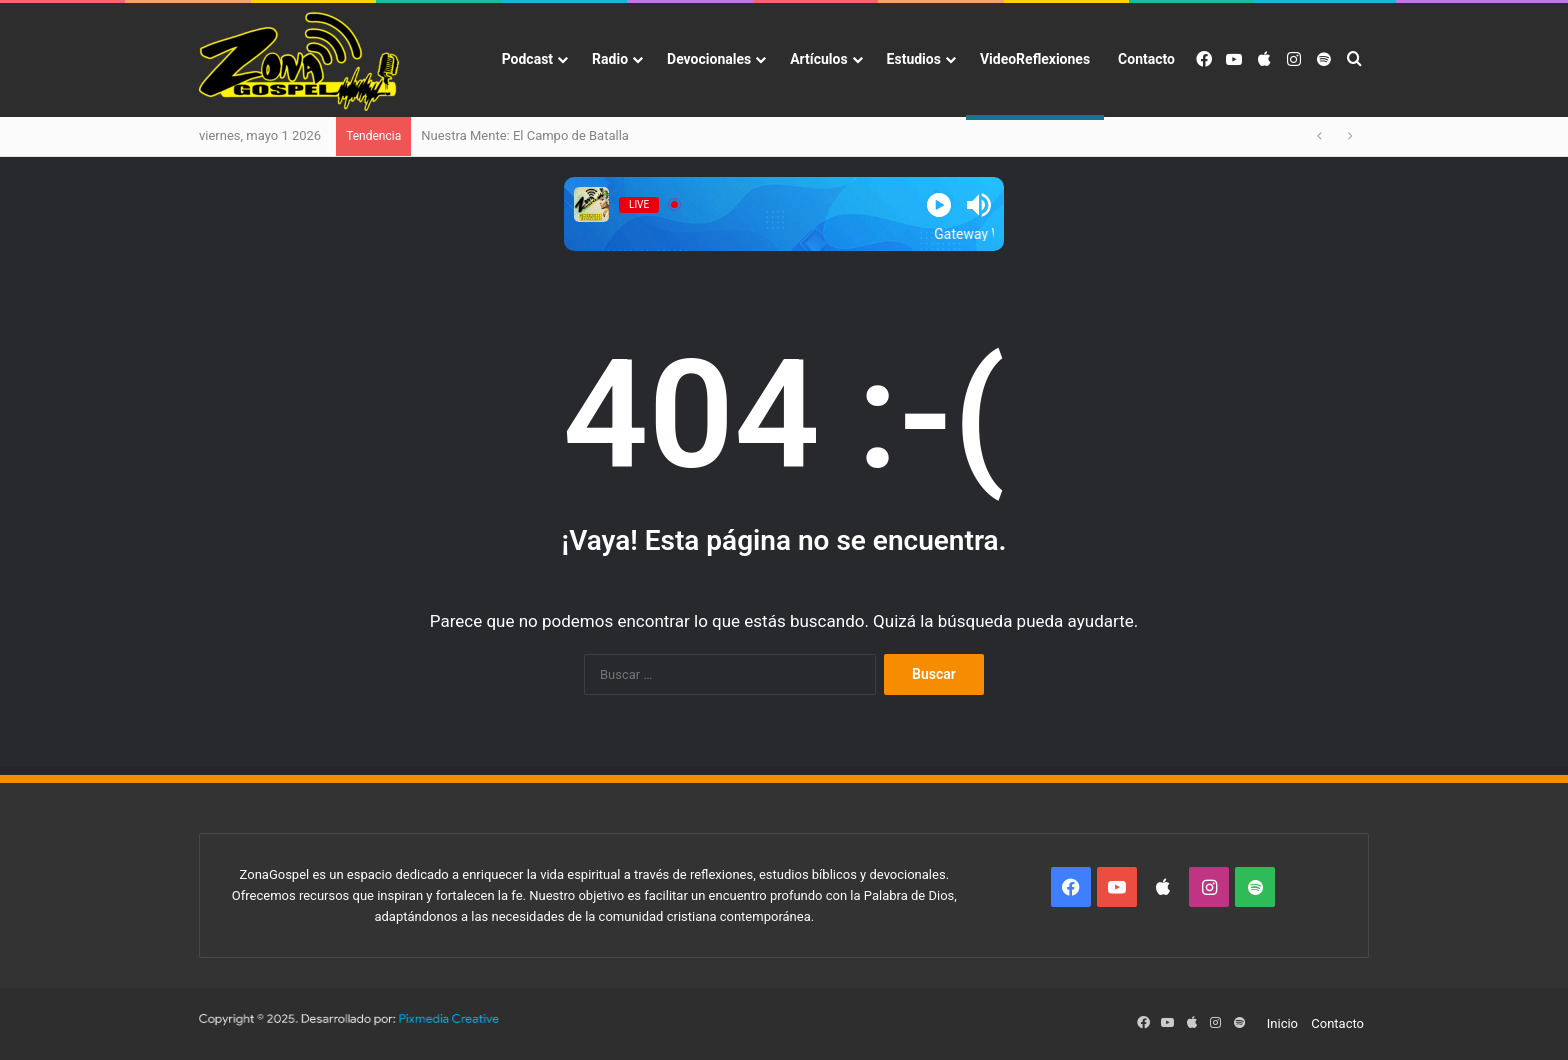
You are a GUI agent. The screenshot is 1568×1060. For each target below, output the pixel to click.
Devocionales (709, 59)
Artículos (818, 59)
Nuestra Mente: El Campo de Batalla (525, 135)
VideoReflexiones (1035, 59)
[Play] (939, 205)
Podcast (527, 59)
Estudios (914, 59)
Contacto (1146, 59)
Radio (610, 59)
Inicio (1282, 1023)
